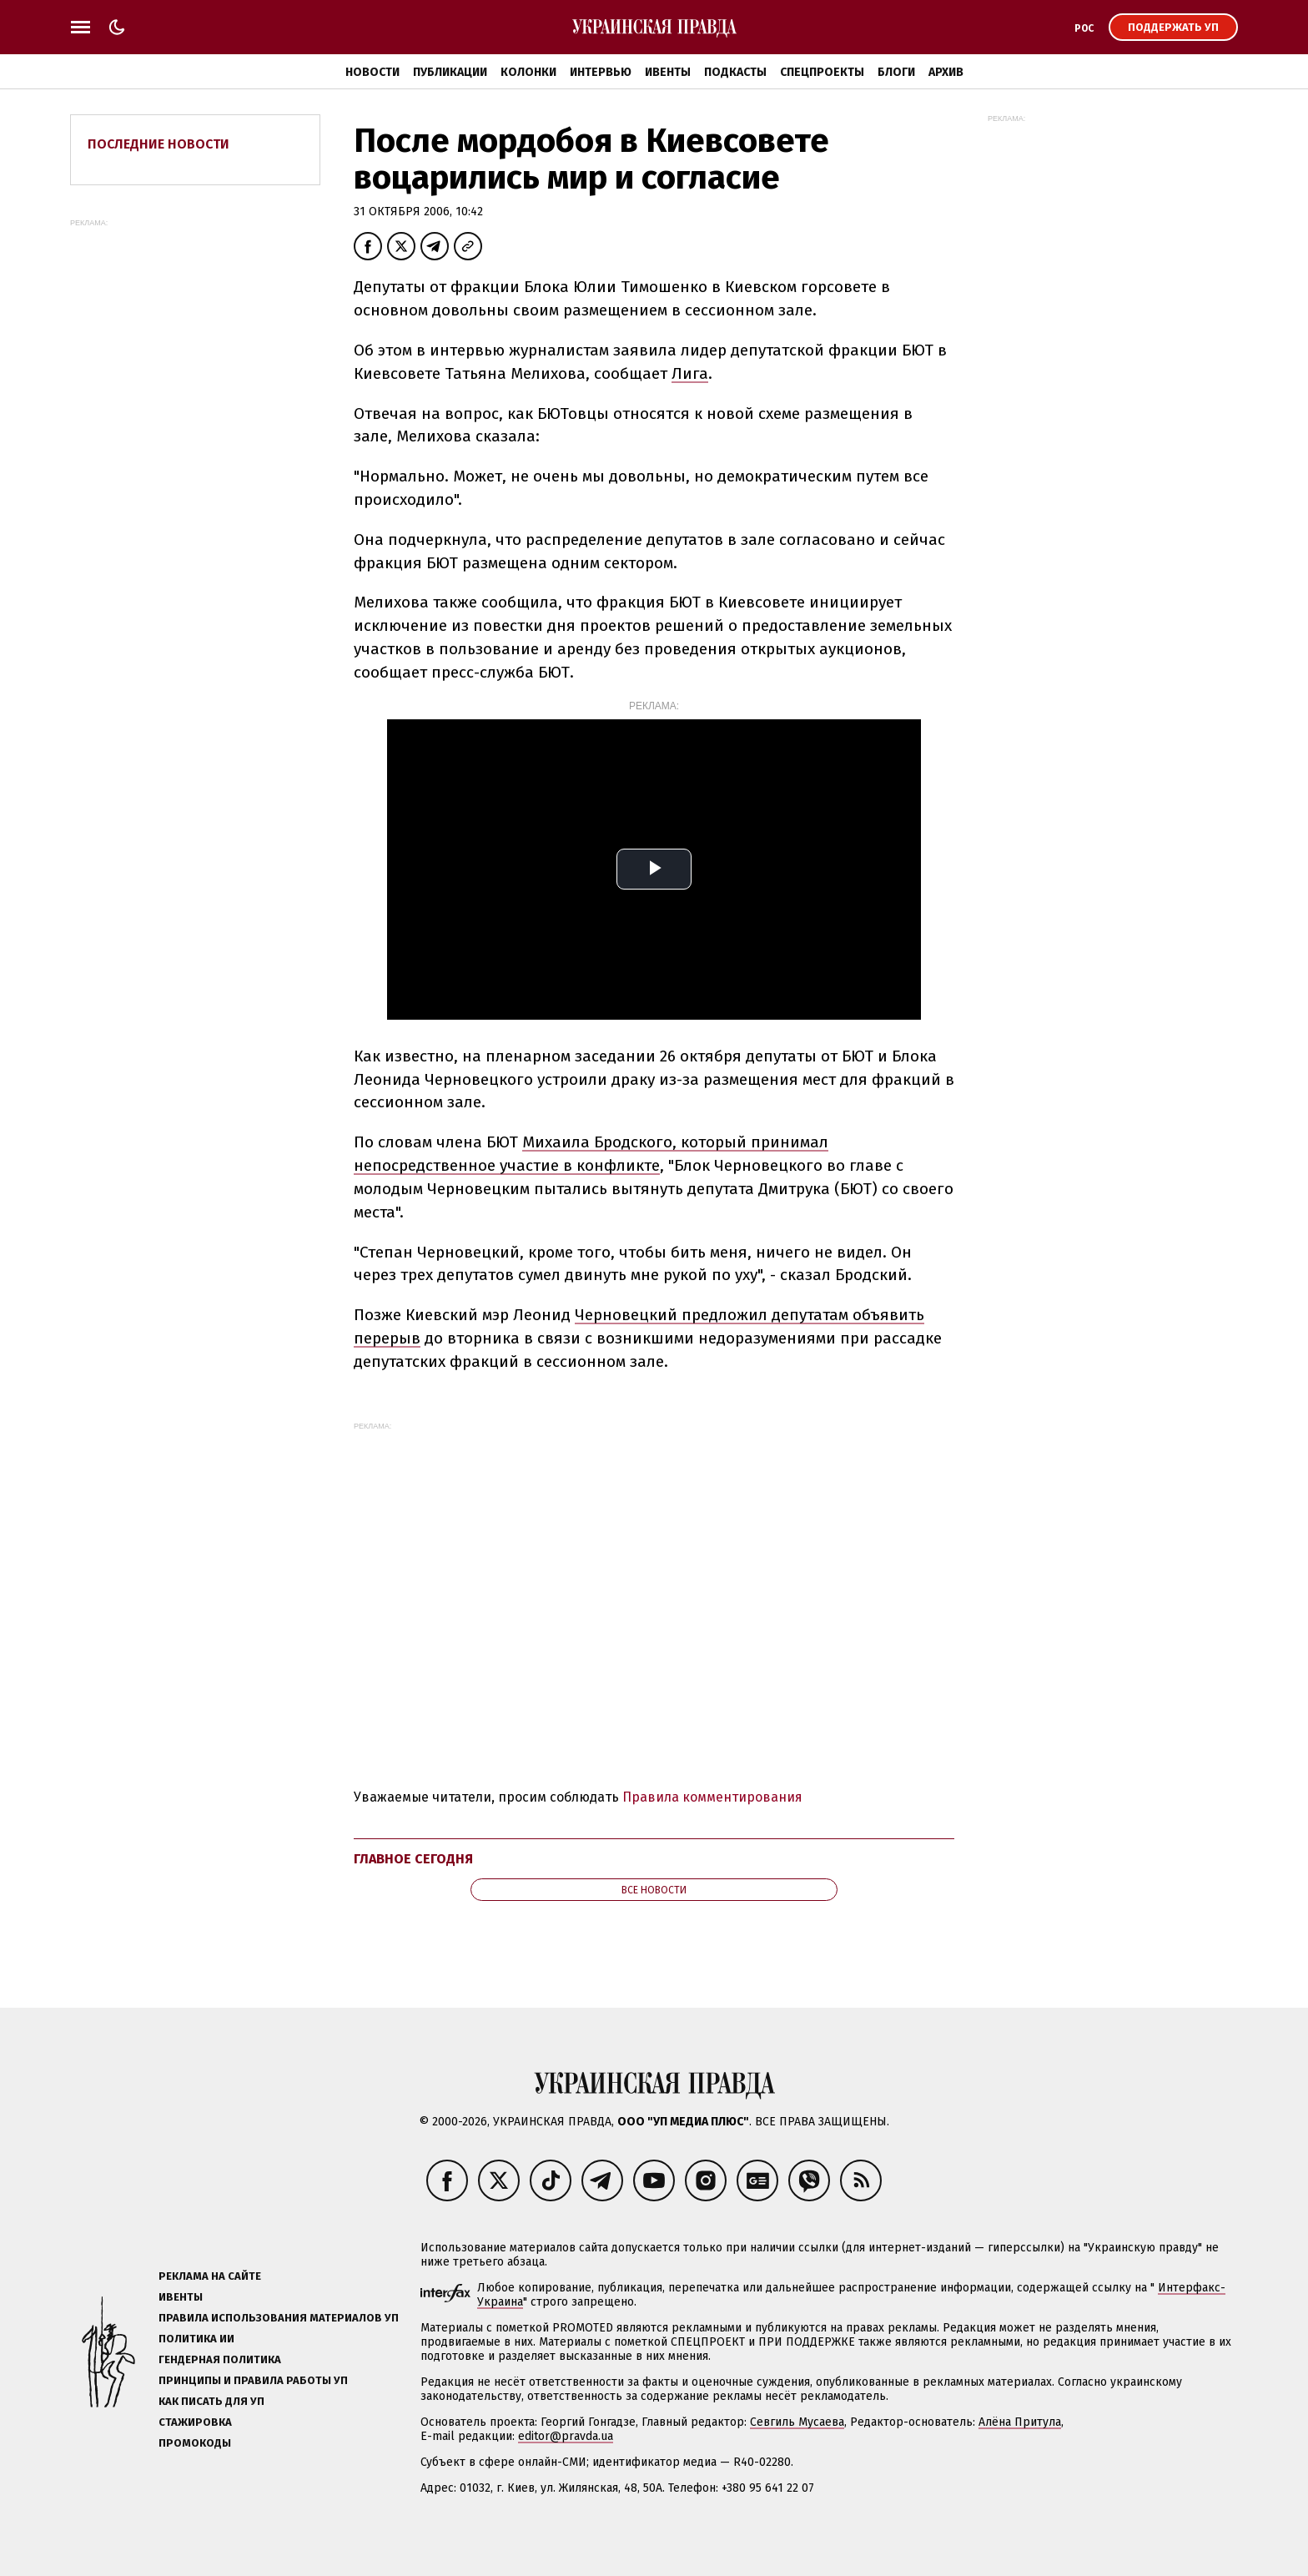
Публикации (450, 72)
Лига (690, 373)
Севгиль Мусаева (797, 2422)
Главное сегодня (413, 1859)
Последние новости (158, 144)
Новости (372, 72)
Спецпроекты (822, 72)
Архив (945, 72)
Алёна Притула (1019, 2422)
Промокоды (194, 2443)
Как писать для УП (211, 2401)
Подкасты (735, 72)
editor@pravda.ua (565, 2436)
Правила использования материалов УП (278, 2317)
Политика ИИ (196, 2338)
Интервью (600, 72)
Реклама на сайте (209, 2276)
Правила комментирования (712, 1797)
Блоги (896, 72)
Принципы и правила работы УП (253, 2380)
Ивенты (668, 72)
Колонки (528, 72)
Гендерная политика (219, 2359)
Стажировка (195, 2422)
